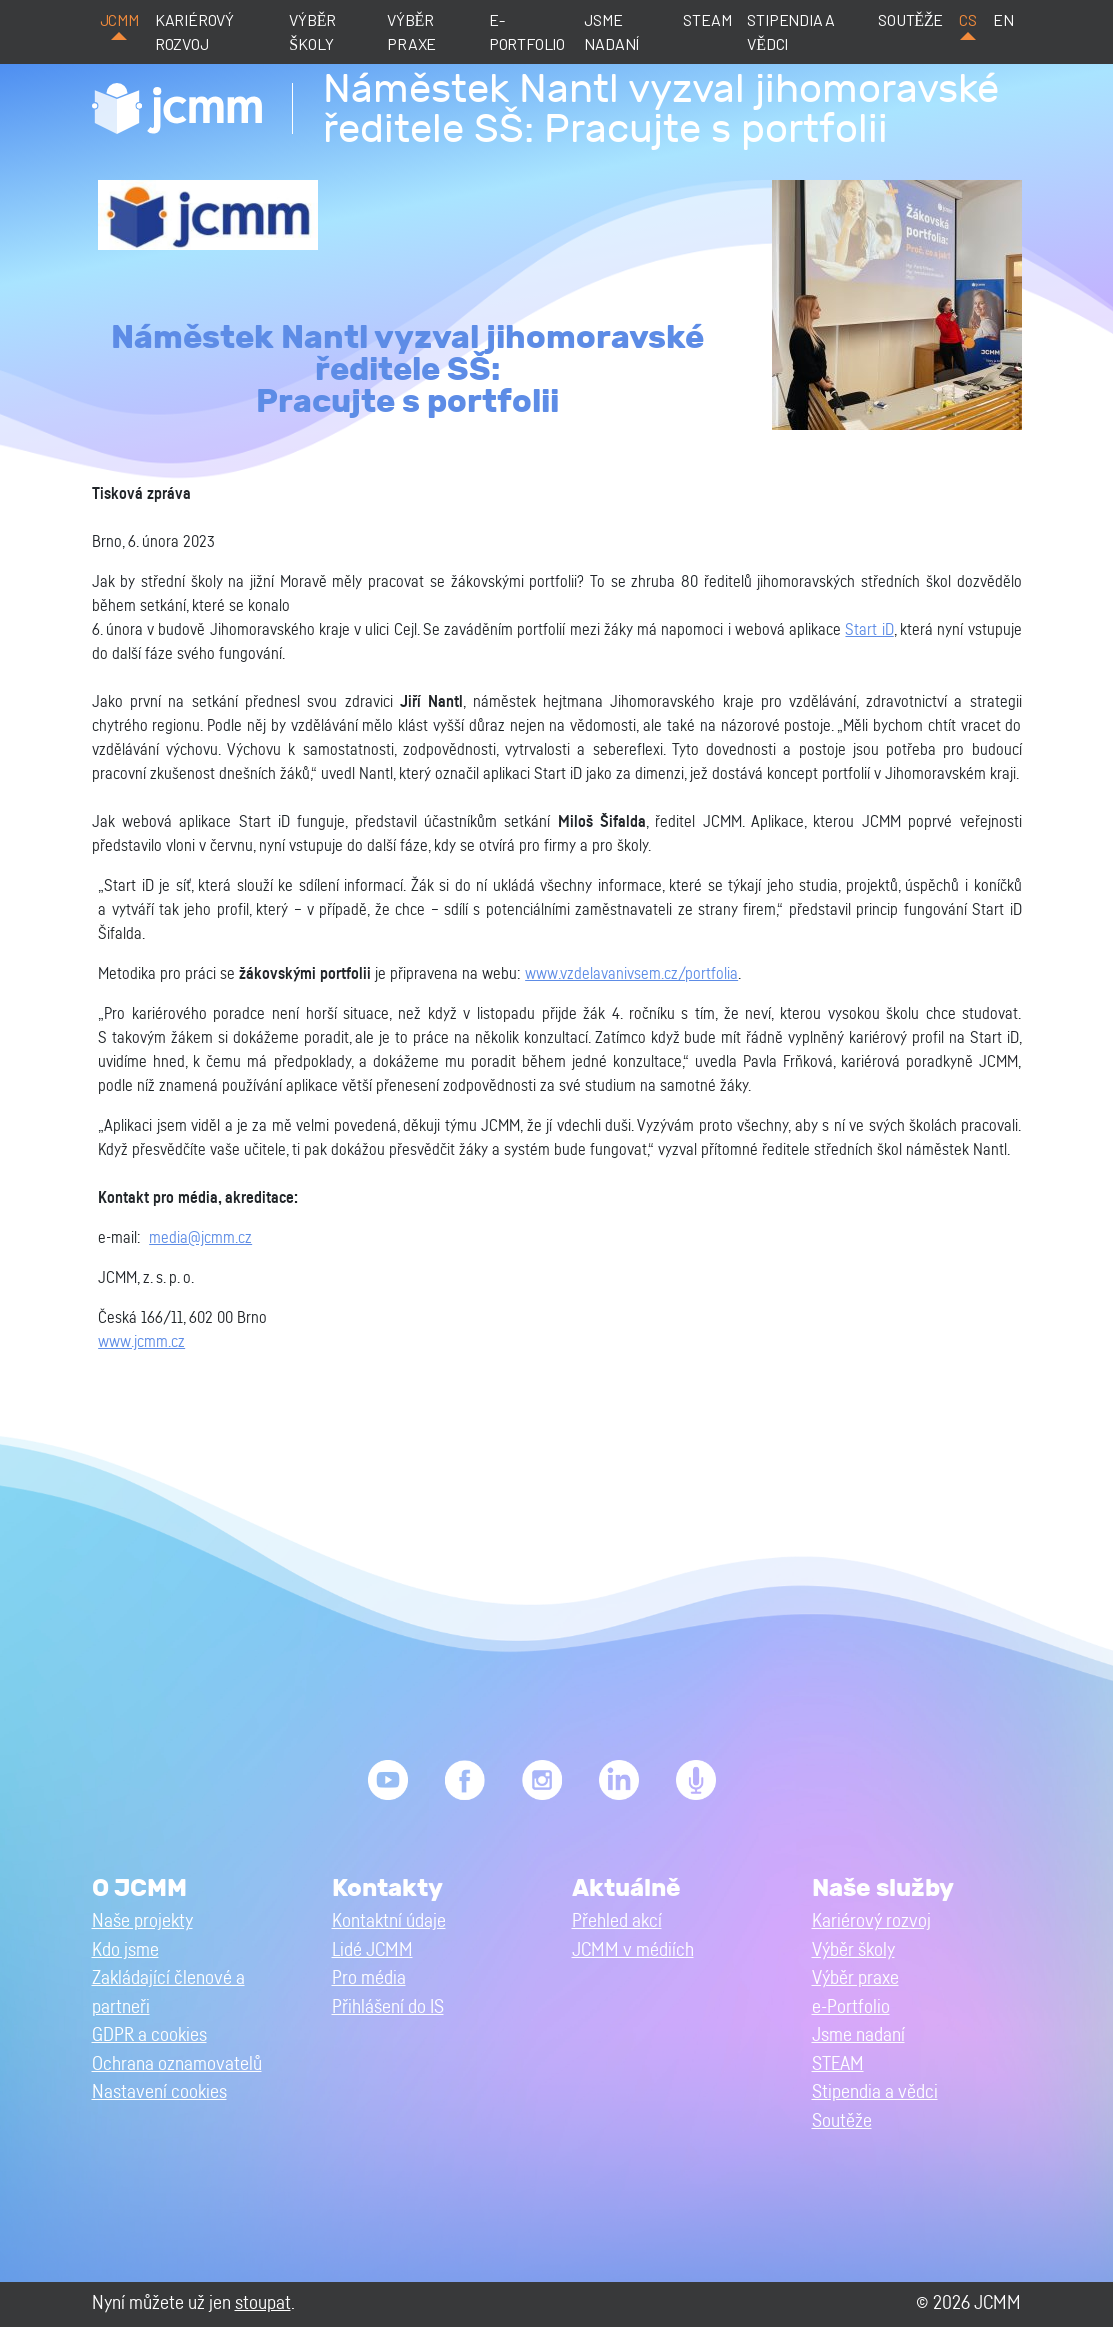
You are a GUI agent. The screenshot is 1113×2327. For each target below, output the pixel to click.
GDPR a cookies (149, 2035)
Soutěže (910, 19)
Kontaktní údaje (389, 1921)
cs (968, 19)
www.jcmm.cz (141, 1342)
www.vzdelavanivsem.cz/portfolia (631, 974)
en (1003, 19)
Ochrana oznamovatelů (177, 2064)
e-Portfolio (527, 31)
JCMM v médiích (633, 1950)
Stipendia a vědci (791, 31)
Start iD (869, 630)
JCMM (119, 19)
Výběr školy (312, 31)
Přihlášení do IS (388, 2007)
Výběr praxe (411, 31)
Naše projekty (142, 1921)
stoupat (263, 2303)
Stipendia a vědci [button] (875, 2092)
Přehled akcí (617, 1921)
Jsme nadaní (611, 31)
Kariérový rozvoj (194, 31)
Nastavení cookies (159, 2092)
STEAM (707, 19)
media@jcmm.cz (200, 1238)
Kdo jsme (125, 1950)
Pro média (369, 1978)
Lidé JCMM (372, 1950)
